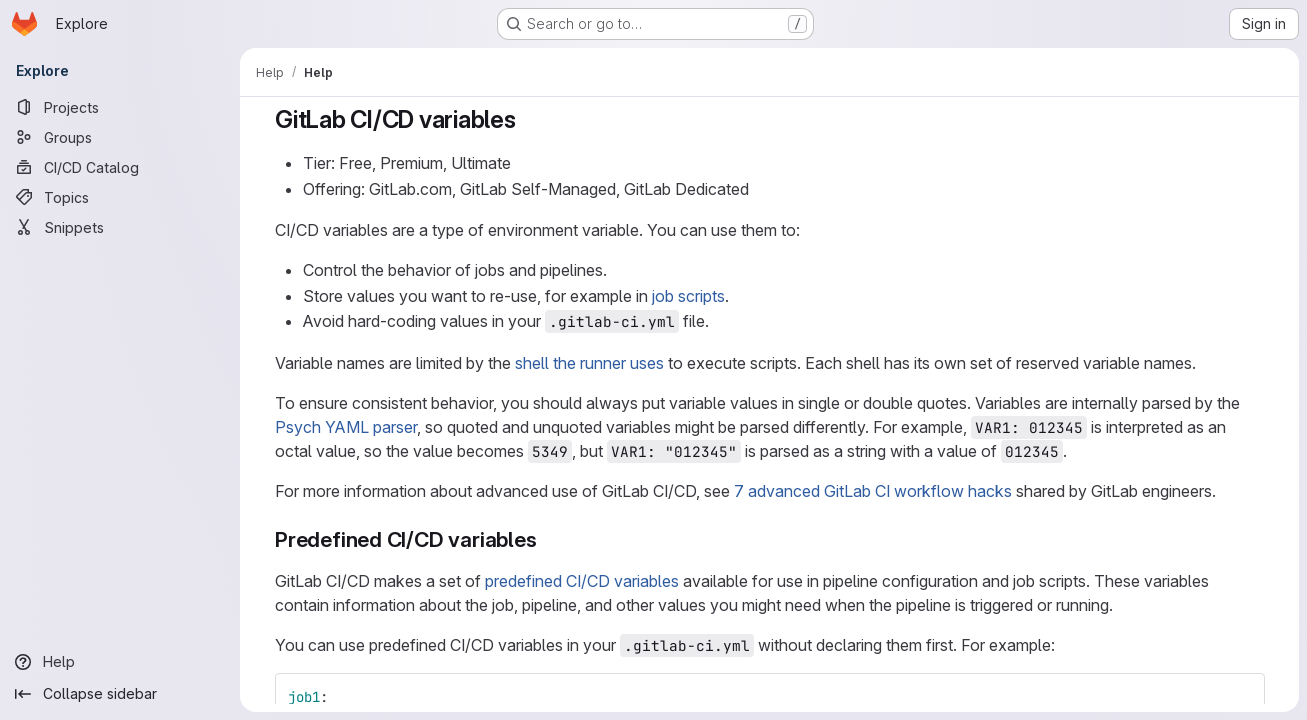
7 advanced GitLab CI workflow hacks (873, 491)
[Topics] (120, 197)
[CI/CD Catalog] (120, 167)
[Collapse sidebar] (120, 694)
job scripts (688, 296)
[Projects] (120, 107)
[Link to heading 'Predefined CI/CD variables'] (547, 539)
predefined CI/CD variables (582, 581)
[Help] (120, 662)
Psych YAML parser (346, 427)
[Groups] (120, 137)
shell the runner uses (589, 363)
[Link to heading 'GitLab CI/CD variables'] (528, 119)
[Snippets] (120, 227)
